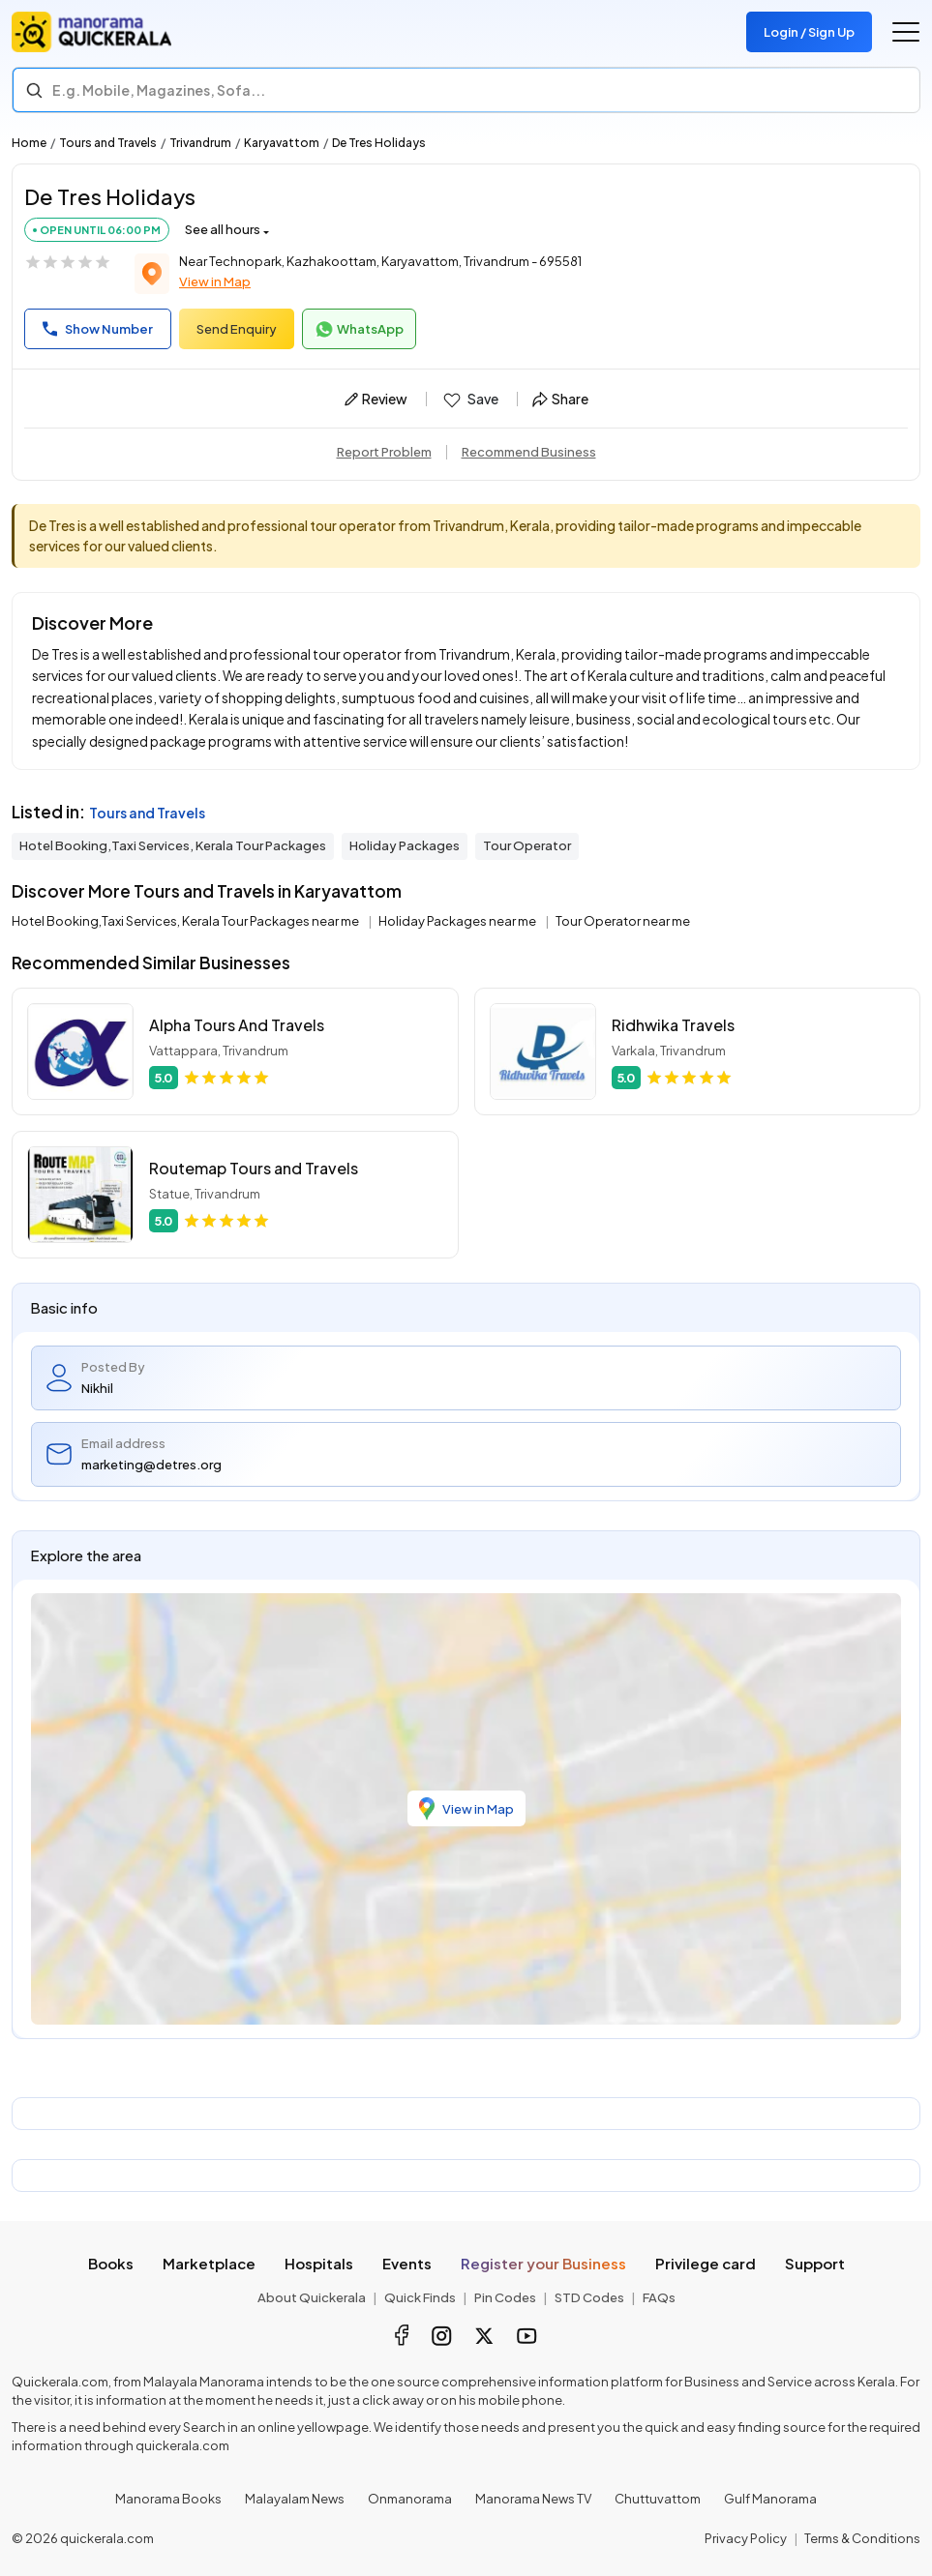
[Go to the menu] (905, 31)
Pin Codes (505, 2297)
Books (111, 2263)
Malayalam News (295, 2498)
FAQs (659, 2297)
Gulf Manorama (770, 2498)
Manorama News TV (533, 2498)
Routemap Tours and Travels (253, 1168)
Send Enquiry (236, 329)
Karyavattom (281, 142)
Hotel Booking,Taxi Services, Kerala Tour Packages (172, 845)
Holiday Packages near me (458, 921)
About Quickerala (311, 2297)
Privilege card (705, 2263)
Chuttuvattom (658, 2498)
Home (29, 142)
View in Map (215, 281)
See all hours (222, 229)
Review (376, 398)
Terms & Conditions (862, 2538)
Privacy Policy (746, 2538)
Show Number (98, 329)
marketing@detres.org (151, 1464)
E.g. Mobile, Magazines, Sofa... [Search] (158, 90)
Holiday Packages (404, 845)
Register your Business (543, 2263)
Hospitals (319, 2263)
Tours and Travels (108, 142)
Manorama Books (168, 2498)
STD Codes (589, 2297)
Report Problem (384, 451)
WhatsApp (359, 330)
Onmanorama (410, 2498)
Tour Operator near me (623, 921)
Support (815, 2263)
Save (469, 399)
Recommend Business (529, 451)
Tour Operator (527, 845)
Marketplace (209, 2263)
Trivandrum (200, 142)
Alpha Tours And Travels (236, 1025)
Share (560, 398)
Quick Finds (420, 2297)
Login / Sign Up (809, 32)
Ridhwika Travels (673, 1025)
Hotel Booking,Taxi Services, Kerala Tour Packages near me (186, 921)
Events (407, 2263)
